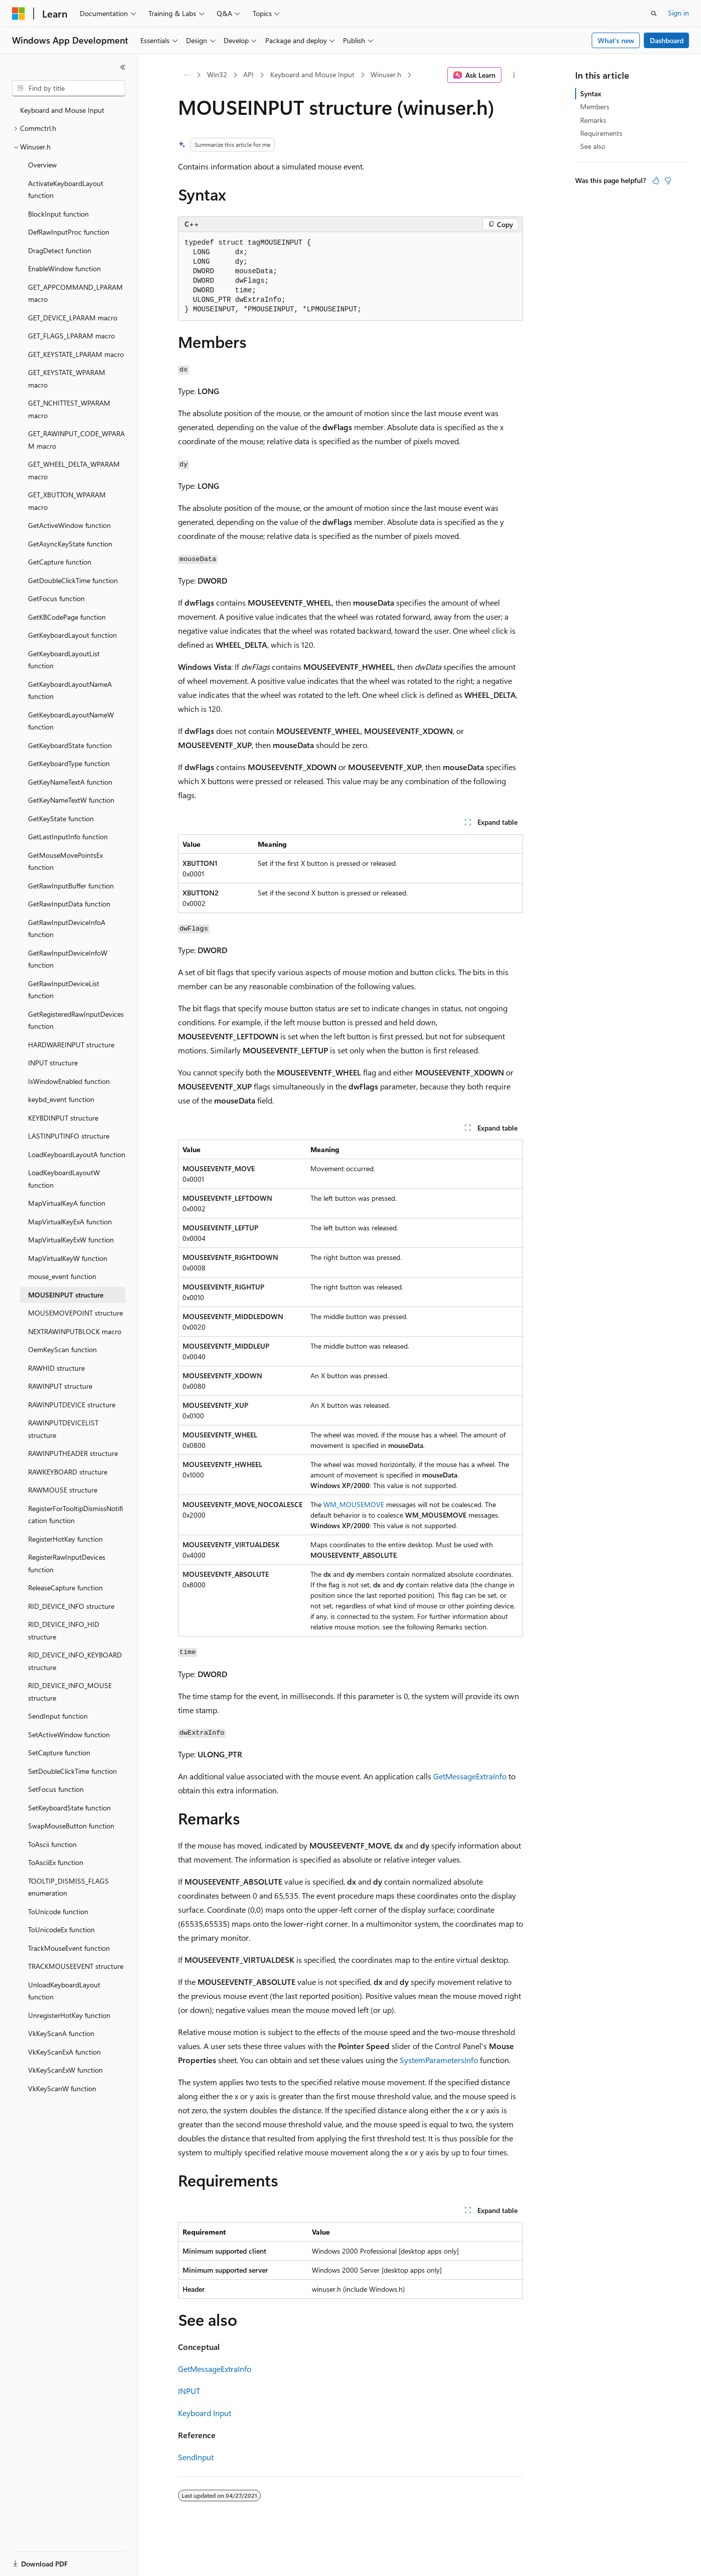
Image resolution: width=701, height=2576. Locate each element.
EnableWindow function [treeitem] (64, 268)
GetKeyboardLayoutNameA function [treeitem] (70, 690)
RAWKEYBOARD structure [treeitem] (67, 1472)
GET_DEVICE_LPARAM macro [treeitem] (72, 317)
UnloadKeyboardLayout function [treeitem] (64, 1991)
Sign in (678, 13)
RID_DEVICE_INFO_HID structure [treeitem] (63, 1630)
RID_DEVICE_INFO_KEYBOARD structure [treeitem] (75, 1661)
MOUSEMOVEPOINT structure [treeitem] (75, 1313)
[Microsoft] (18, 13)
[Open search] (654, 14)
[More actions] (514, 75)
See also (592, 146)
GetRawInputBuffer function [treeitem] (71, 885)
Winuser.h (386, 74)
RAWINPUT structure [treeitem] (60, 1386)
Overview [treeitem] (42, 164)
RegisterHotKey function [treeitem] (65, 1539)
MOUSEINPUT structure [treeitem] (65, 1295)
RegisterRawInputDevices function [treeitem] (66, 1563)
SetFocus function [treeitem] (56, 1789)
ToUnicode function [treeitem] (58, 1911)
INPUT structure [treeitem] (53, 1062)
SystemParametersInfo (439, 2060)
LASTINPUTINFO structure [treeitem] (68, 1136)
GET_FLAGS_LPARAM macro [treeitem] (71, 335)
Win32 (217, 74)
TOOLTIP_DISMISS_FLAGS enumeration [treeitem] (68, 1887)
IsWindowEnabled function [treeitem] (69, 1081)
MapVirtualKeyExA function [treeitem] (70, 1221)
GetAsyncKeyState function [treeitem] (70, 543)
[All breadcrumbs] (187, 75)
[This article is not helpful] (668, 180)
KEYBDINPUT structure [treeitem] (63, 1118)
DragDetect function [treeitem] (59, 250)
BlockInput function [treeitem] (58, 214)
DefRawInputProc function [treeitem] (68, 232)
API (248, 74)
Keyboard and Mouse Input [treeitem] (62, 110)
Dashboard (666, 40)
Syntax (590, 93)
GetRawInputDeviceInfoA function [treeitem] (66, 928)
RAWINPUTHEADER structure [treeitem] (73, 1453)
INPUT (189, 2390)
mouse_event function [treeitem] (62, 1276)
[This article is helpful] (656, 180)
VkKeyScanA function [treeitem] (61, 2033)
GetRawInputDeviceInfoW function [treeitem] (67, 959)
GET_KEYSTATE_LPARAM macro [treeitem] (76, 354)
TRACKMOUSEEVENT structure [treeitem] (75, 1966)
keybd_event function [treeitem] (61, 1099)
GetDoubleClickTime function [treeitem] (73, 580)
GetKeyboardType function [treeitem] (69, 763)
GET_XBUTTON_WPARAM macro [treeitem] (67, 501)
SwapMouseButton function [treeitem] (71, 1825)
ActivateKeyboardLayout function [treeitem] (65, 189)
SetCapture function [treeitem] (59, 1752)
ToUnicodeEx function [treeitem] (61, 1929)
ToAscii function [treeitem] (52, 1844)
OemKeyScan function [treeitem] (62, 1349)
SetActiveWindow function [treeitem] (69, 1734)
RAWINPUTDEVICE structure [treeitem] (71, 1404)
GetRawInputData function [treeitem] (69, 903)
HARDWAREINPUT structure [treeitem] (71, 1044)
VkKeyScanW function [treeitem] (62, 2088)
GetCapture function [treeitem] (59, 562)
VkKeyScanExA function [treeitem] (64, 2052)
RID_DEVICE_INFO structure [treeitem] (71, 1606)
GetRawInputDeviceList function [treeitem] (63, 990)
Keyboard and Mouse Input (312, 74)
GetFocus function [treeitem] (56, 598)
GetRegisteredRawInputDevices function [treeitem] (76, 1020)
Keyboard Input (204, 2413)
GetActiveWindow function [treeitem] (69, 525)
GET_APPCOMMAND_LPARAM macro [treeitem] (75, 293)
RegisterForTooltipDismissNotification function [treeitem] (75, 1515)
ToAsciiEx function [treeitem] (55, 1862)
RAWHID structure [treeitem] (56, 1368)
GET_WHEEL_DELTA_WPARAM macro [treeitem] (74, 470)
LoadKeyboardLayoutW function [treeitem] (64, 1179)
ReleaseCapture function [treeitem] (65, 1587)
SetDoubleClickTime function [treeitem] (72, 1771)
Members (594, 106)
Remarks (593, 120)
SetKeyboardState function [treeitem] (69, 1807)
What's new (616, 40)
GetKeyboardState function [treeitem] (70, 745)
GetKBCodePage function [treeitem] (67, 617)
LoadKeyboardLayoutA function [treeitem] (76, 1154)
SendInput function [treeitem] (58, 1716)
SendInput (196, 2457)
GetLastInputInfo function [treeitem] (68, 836)
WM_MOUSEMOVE (353, 1504)
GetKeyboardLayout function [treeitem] (72, 635)
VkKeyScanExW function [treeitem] (65, 2070)
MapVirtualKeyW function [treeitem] (67, 1258)
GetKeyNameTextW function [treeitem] (71, 800)
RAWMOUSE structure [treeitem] (62, 1490)
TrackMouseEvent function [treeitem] (69, 1948)
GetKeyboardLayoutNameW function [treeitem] (71, 721)
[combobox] (68, 88)
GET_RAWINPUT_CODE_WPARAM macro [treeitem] (76, 440)
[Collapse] (122, 67)
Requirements (601, 133)
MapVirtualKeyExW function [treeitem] (71, 1239)
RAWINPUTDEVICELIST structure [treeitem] (63, 1429)
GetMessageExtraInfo (469, 1776)
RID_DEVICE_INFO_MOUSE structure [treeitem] (70, 1692)
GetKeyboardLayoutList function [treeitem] (64, 660)
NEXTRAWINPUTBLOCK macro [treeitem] (74, 1331)
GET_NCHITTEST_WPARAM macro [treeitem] (69, 409)
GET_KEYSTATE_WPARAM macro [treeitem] (66, 378)
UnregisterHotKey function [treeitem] (69, 2015)
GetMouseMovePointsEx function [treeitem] (65, 861)
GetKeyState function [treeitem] (61, 818)
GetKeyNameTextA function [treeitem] (70, 782)
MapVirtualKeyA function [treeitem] (66, 1203)
